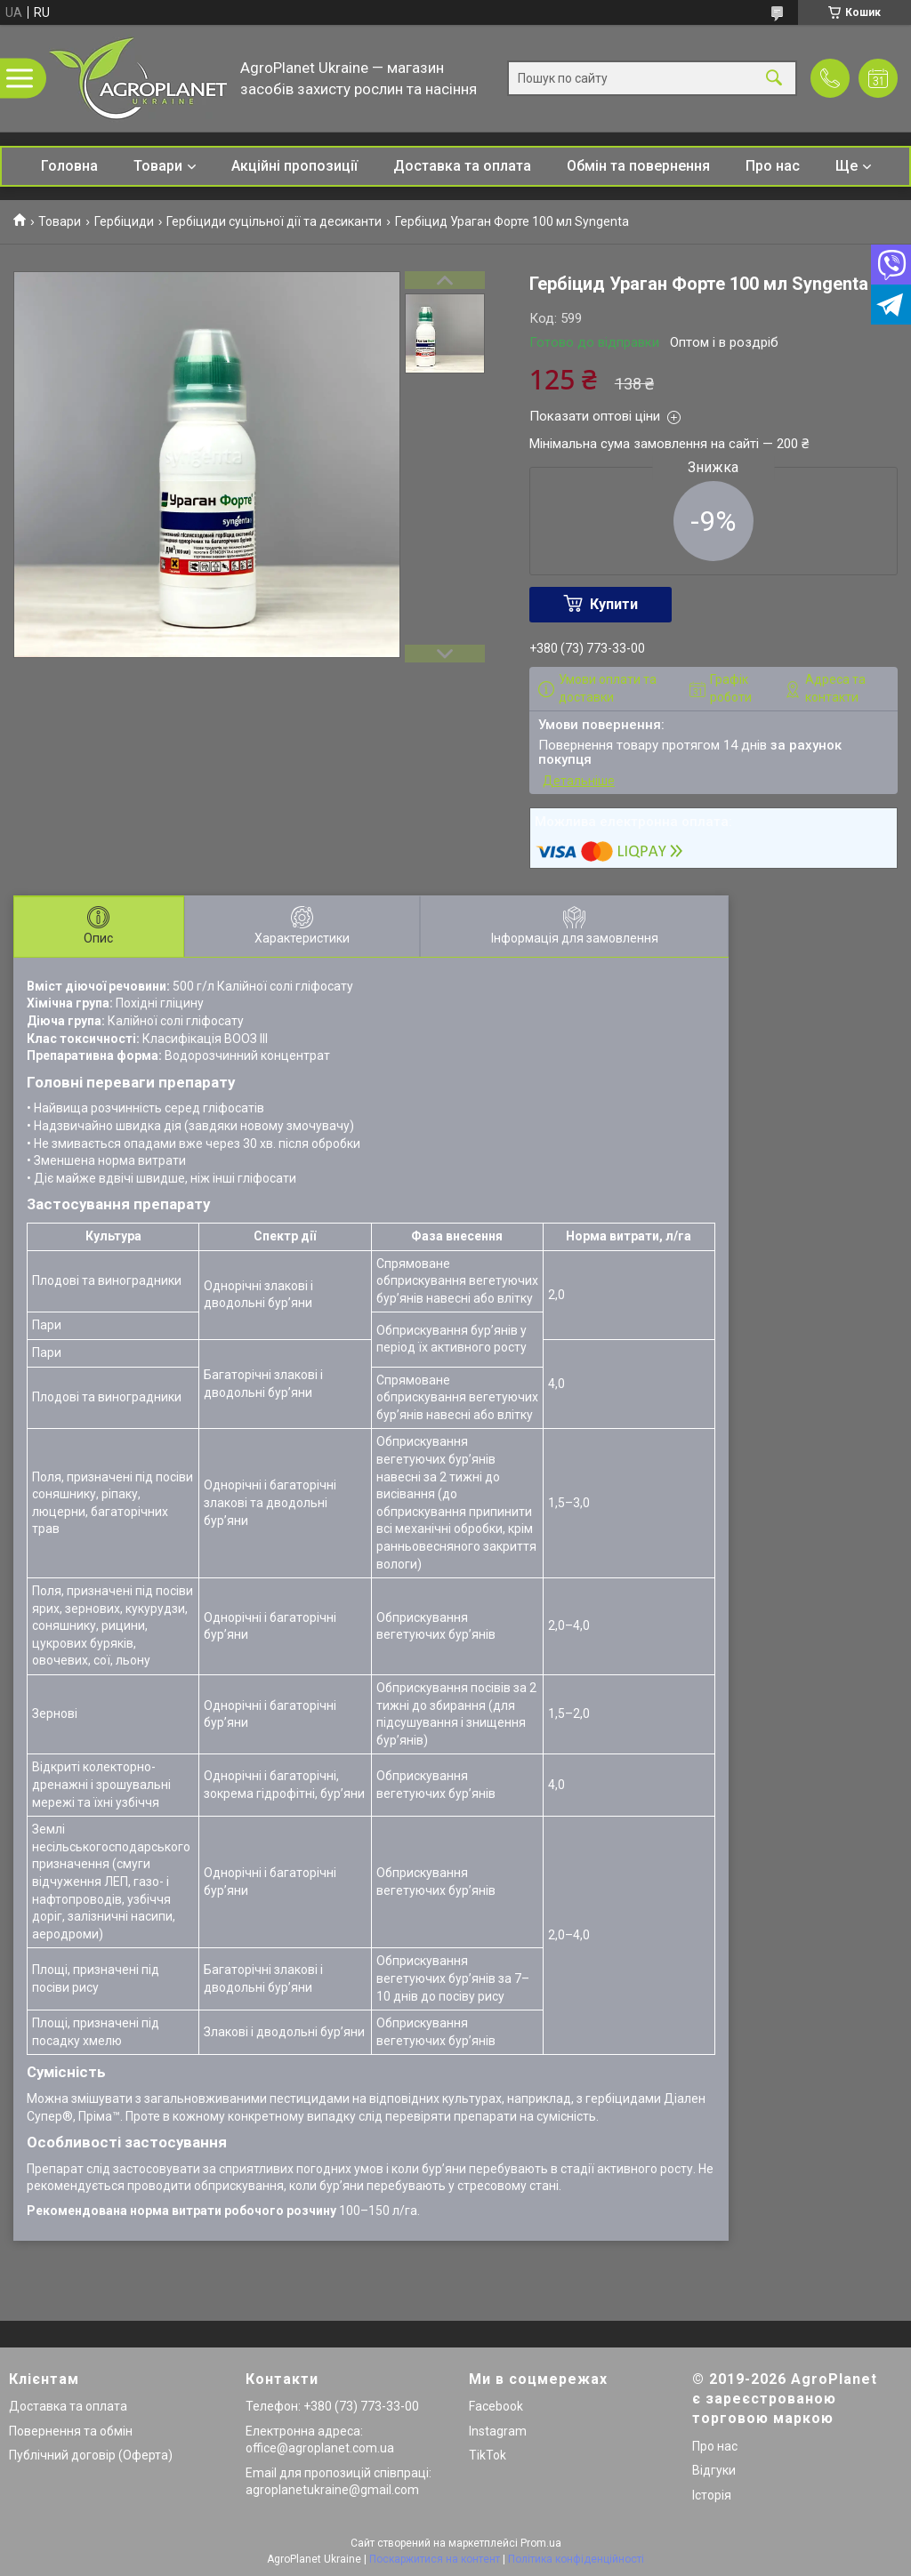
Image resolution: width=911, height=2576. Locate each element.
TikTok (487, 2455)
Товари (157, 165)
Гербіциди (124, 221)
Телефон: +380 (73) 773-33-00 (332, 2406)
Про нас (773, 165)
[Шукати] (774, 78)
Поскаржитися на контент (434, 2559)
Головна (69, 165)
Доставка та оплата (462, 165)
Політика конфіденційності (576, 2559)
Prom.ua (540, 2543)
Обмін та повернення (638, 165)
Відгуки (714, 2470)
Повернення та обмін (71, 2431)
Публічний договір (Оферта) (91, 2455)
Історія (711, 2495)
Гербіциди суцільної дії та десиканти (274, 221)
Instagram (498, 2431)
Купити (614, 604)
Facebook (496, 2406)
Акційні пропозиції (294, 165)
